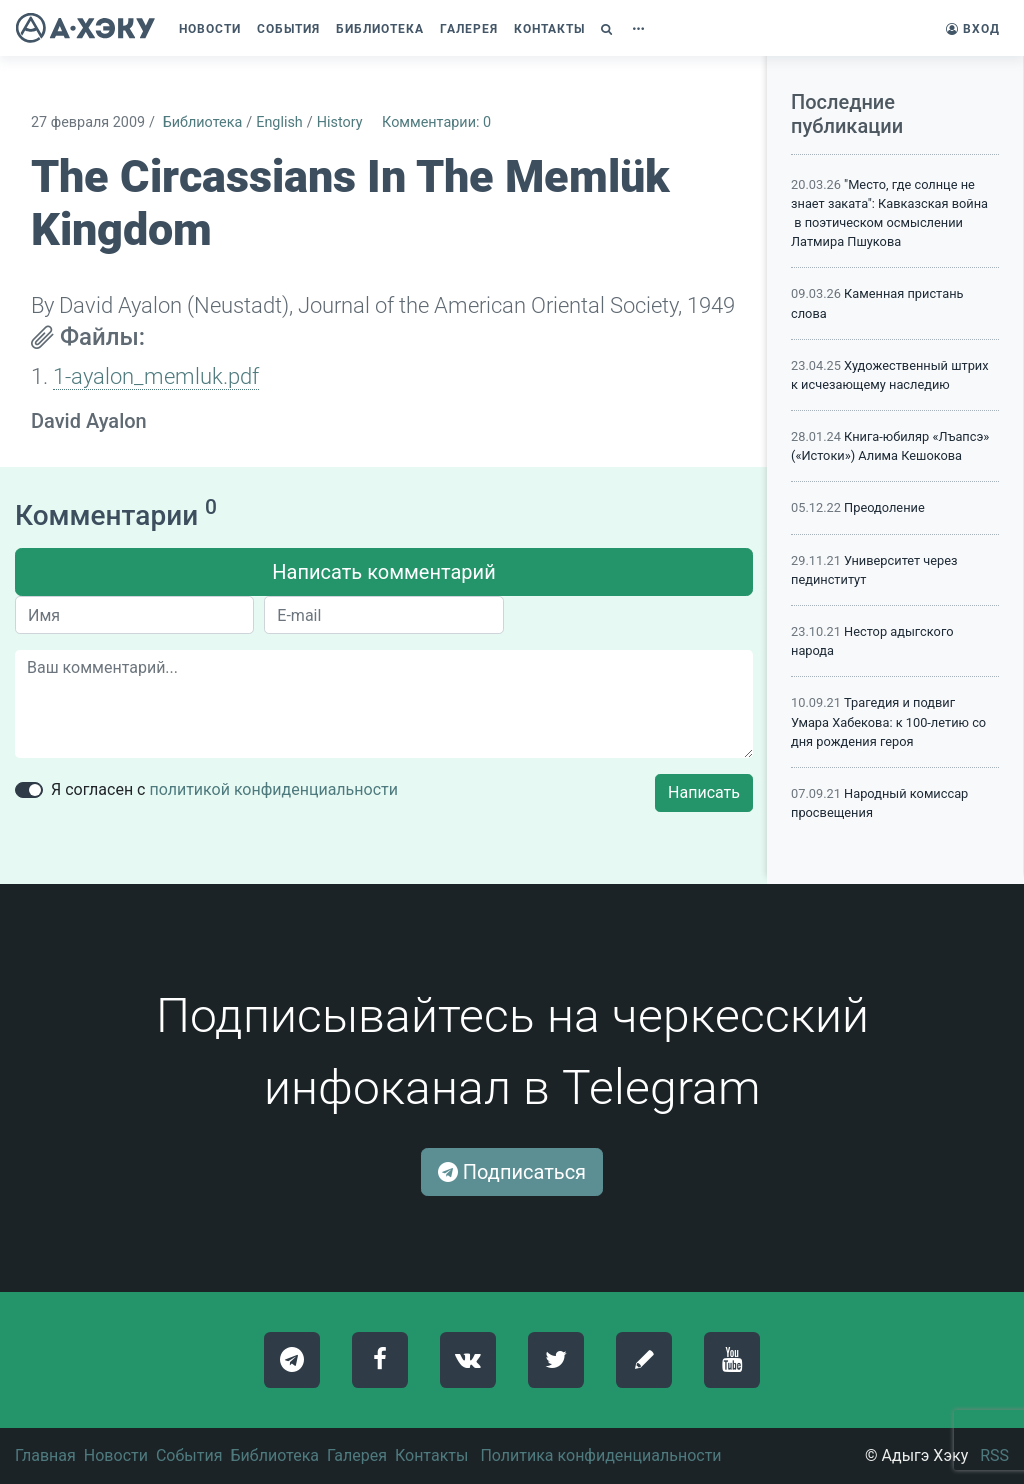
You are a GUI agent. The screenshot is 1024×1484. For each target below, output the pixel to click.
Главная (45, 1455)
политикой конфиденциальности (273, 789)
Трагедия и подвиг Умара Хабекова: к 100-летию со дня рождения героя (888, 721)
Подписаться (512, 1172)
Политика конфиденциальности (600, 1455)
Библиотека (203, 122)
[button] (609, 29)
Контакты (431, 1455)
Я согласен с (224, 789)
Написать (704, 792)
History (340, 122)
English (279, 122)
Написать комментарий (383, 572)
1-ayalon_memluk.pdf (156, 376)
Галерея (357, 1455)
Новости (116, 1455)
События (189, 1455)
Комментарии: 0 (436, 122)
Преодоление (884, 507)
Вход (973, 29)
